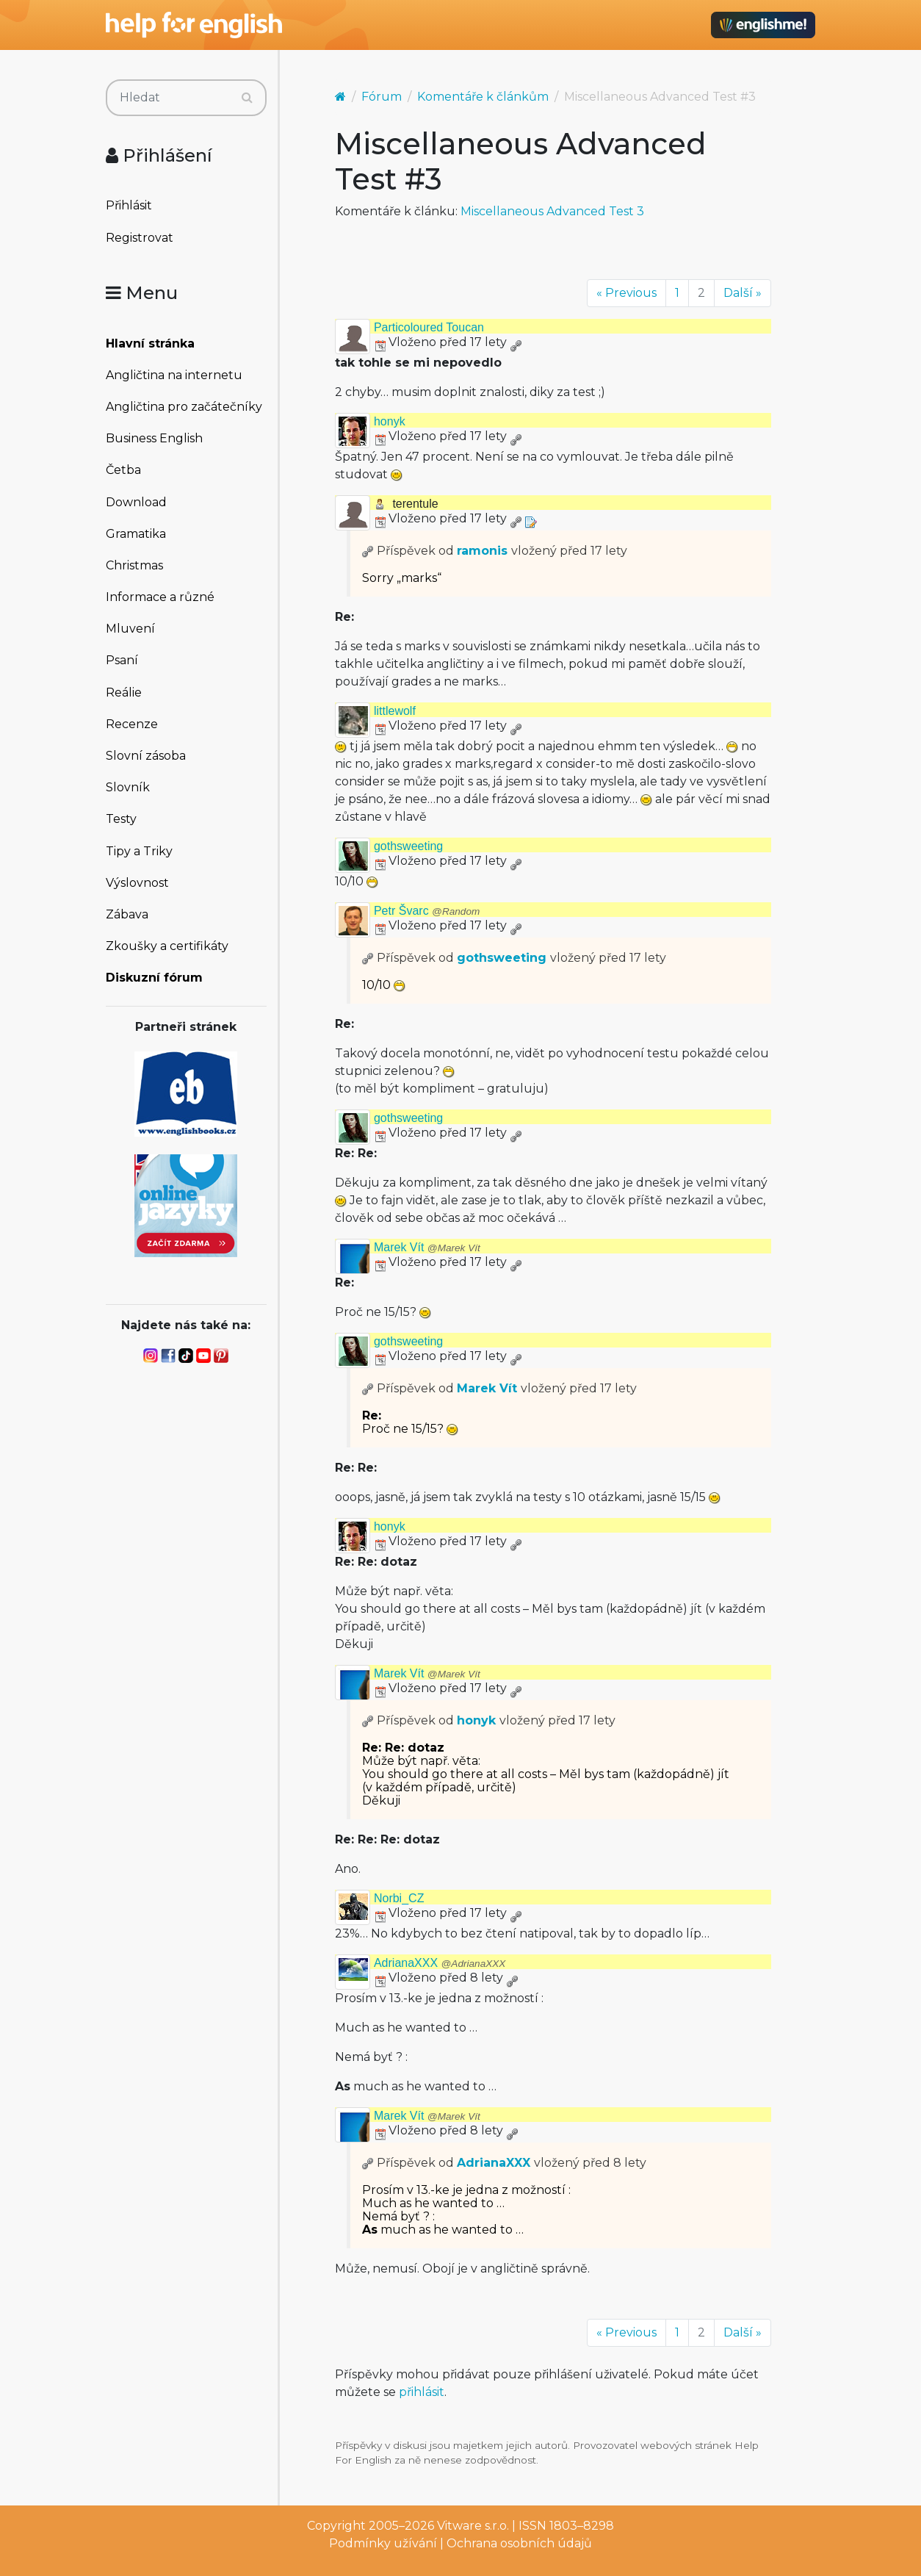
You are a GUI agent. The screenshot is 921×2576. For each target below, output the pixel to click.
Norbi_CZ (399, 1898)
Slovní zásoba (146, 756)
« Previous (626, 293)
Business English (154, 438)
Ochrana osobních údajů (519, 2543)
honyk (389, 421)
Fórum (381, 97)
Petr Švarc (427, 910)
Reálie (124, 692)
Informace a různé (160, 597)
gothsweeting (408, 846)
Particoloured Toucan (429, 327)
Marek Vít (427, 1247)
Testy (121, 819)
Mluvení (130, 629)
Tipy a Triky (139, 851)
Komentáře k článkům (483, 97)
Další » (742, 293)
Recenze (132, 724)
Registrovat (139, 238)
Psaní (122, 660)
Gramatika (136, 534)
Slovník (128, 787)
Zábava (127, 914)
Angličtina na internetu (174, 375)
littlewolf (395, 711)
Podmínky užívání (383, 2543)
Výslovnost (137, 883)
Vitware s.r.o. (473, 2526)
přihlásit (421, 2392)
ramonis (482, 551)
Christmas (134, 565)
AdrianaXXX (439, 1963)
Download (136, 502)
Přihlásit (129, 205)
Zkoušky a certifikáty (167, 946)
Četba (123, 470)
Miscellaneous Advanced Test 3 (552, 211)
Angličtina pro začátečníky (184, 407)
